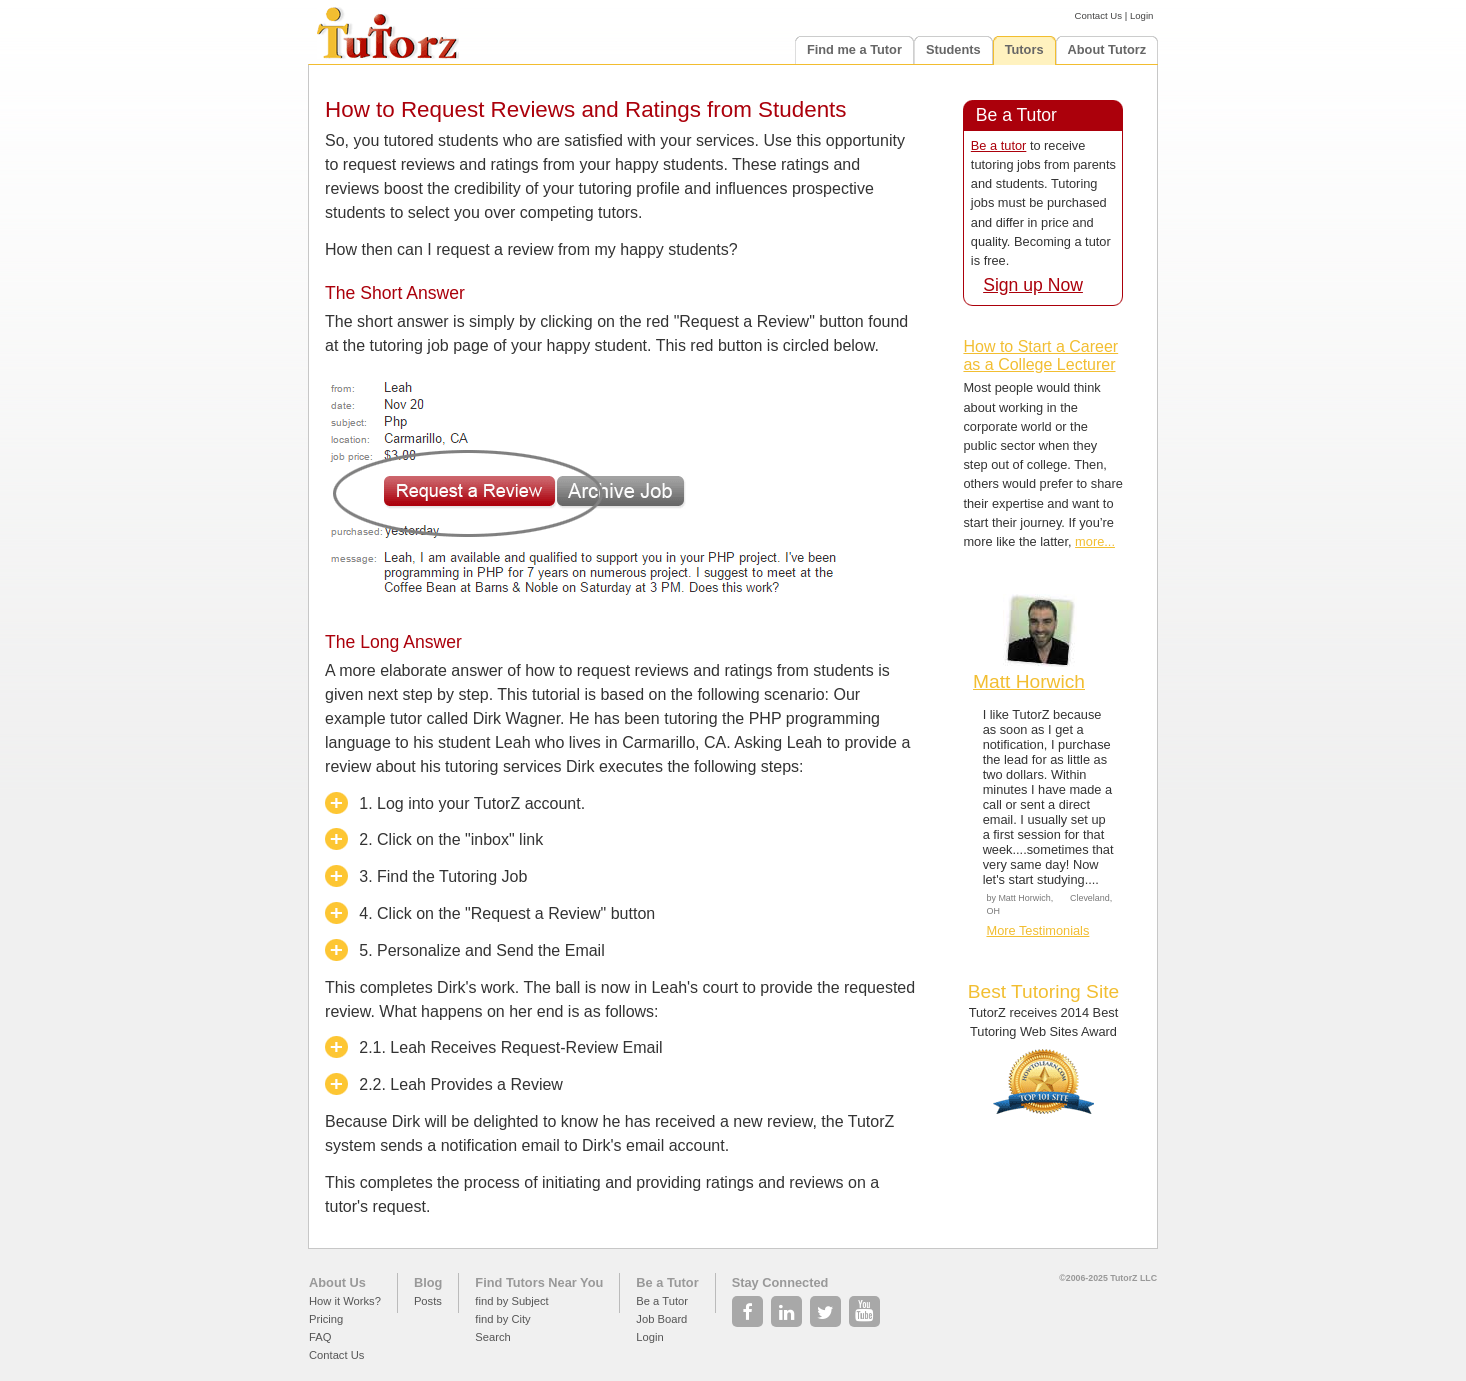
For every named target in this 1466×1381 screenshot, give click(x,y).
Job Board (661, 1319)
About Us (337, 1282)
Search (492, 1337)
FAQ (320, 1337)
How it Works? (345, 1301)
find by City (502, 1319)
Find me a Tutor (854, 49)
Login (1141, 15)
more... (1095, 541)
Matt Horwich (1029, 681)
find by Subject (511, 1301)
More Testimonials (1037, 930)
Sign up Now (1033, 285)
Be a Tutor (667, 1282)
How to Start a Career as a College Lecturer (1040, 355)
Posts (428, 1301)
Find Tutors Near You (539, 1282)
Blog (428, 1282)
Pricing (326, 1319)
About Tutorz (1107, 49)
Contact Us (1098, 15)
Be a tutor (999, 145)
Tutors (1024, 49)
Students (953, 49)
